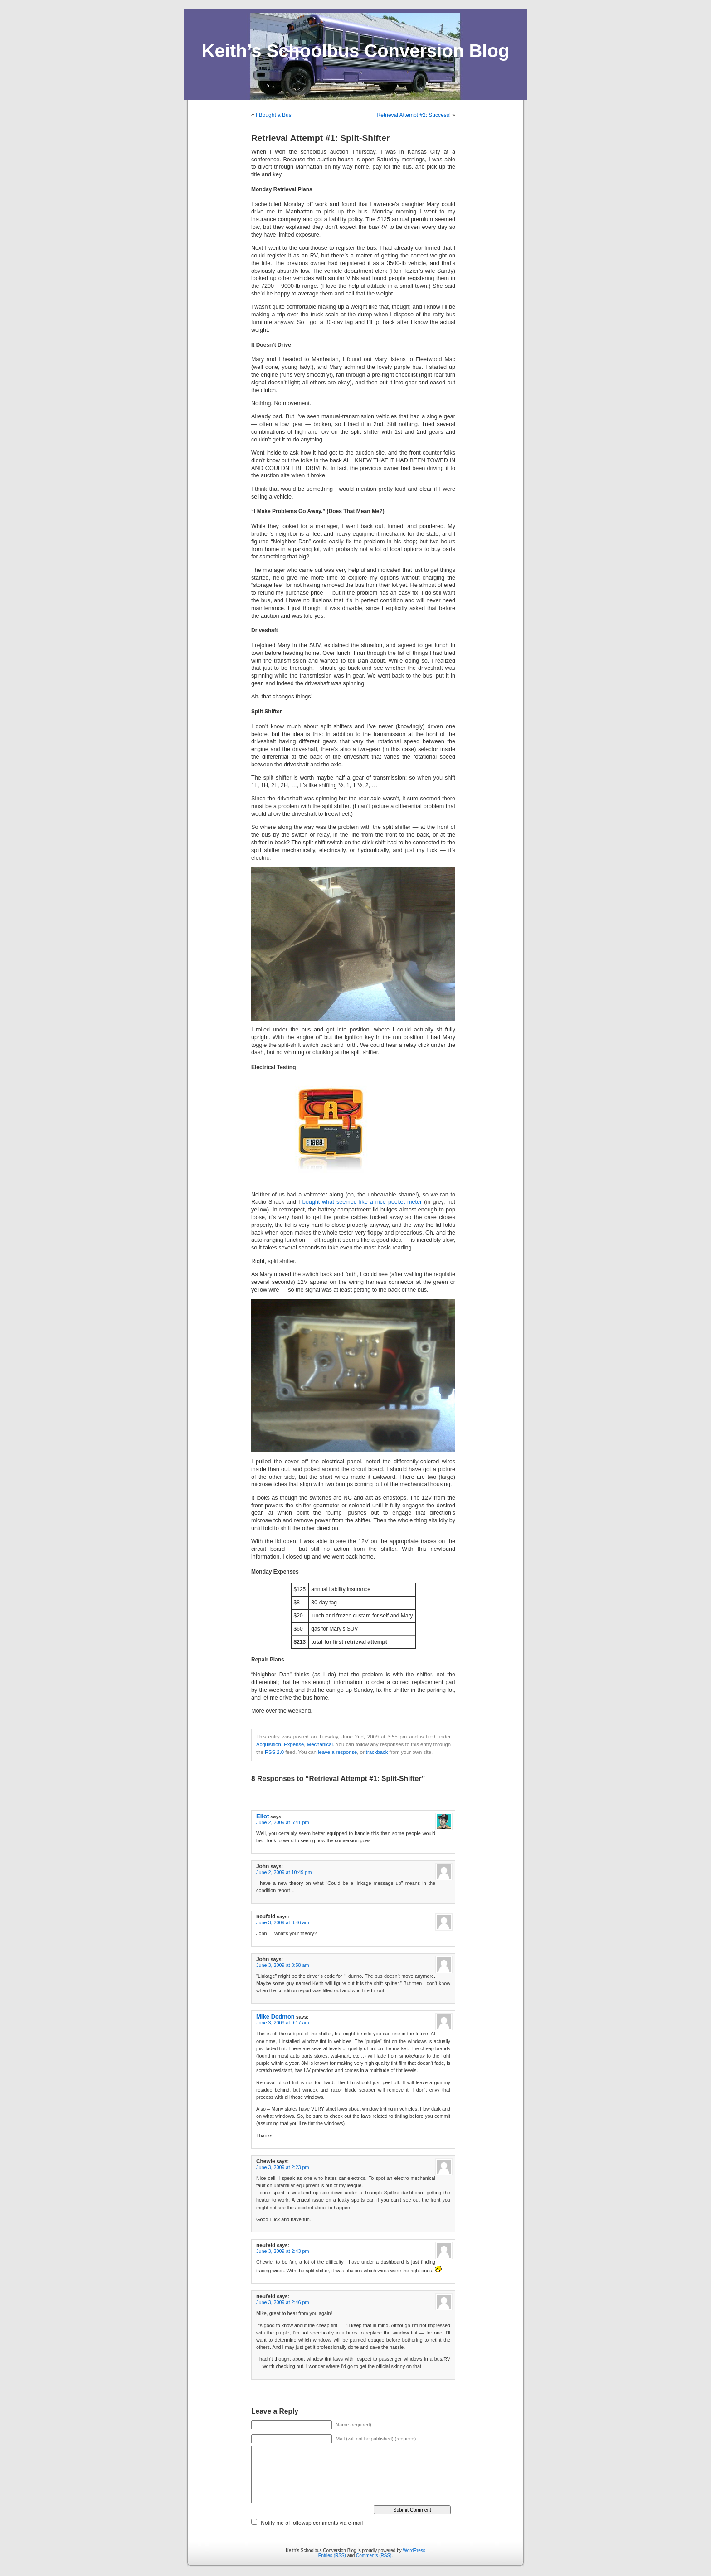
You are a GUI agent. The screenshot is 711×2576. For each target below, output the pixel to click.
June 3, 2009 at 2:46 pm (282, 2302)
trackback (377, 1752)
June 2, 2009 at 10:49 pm (284, 1872)
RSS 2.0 (274, 1752)
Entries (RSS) (332, 2555)
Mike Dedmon (275, 2016)
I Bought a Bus (274, 115)
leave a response (337, 1752)
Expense (294, 1744)
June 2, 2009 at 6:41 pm (282, 1822)
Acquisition (268, 1744)
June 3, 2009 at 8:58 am (282, 1965)
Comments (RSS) (373, 2555)
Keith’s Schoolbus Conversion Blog (356, 51)
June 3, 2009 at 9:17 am (282, 2022)
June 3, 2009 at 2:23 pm (282, 2167)
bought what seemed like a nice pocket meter (362, 1202)
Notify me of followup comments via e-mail (312, 2523)
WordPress (414, 2550)
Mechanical (320, 1744)
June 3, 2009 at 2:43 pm (282, 2251)
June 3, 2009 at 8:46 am (282, 1922)
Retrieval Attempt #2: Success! (414, 115)
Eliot (262, 1816)
